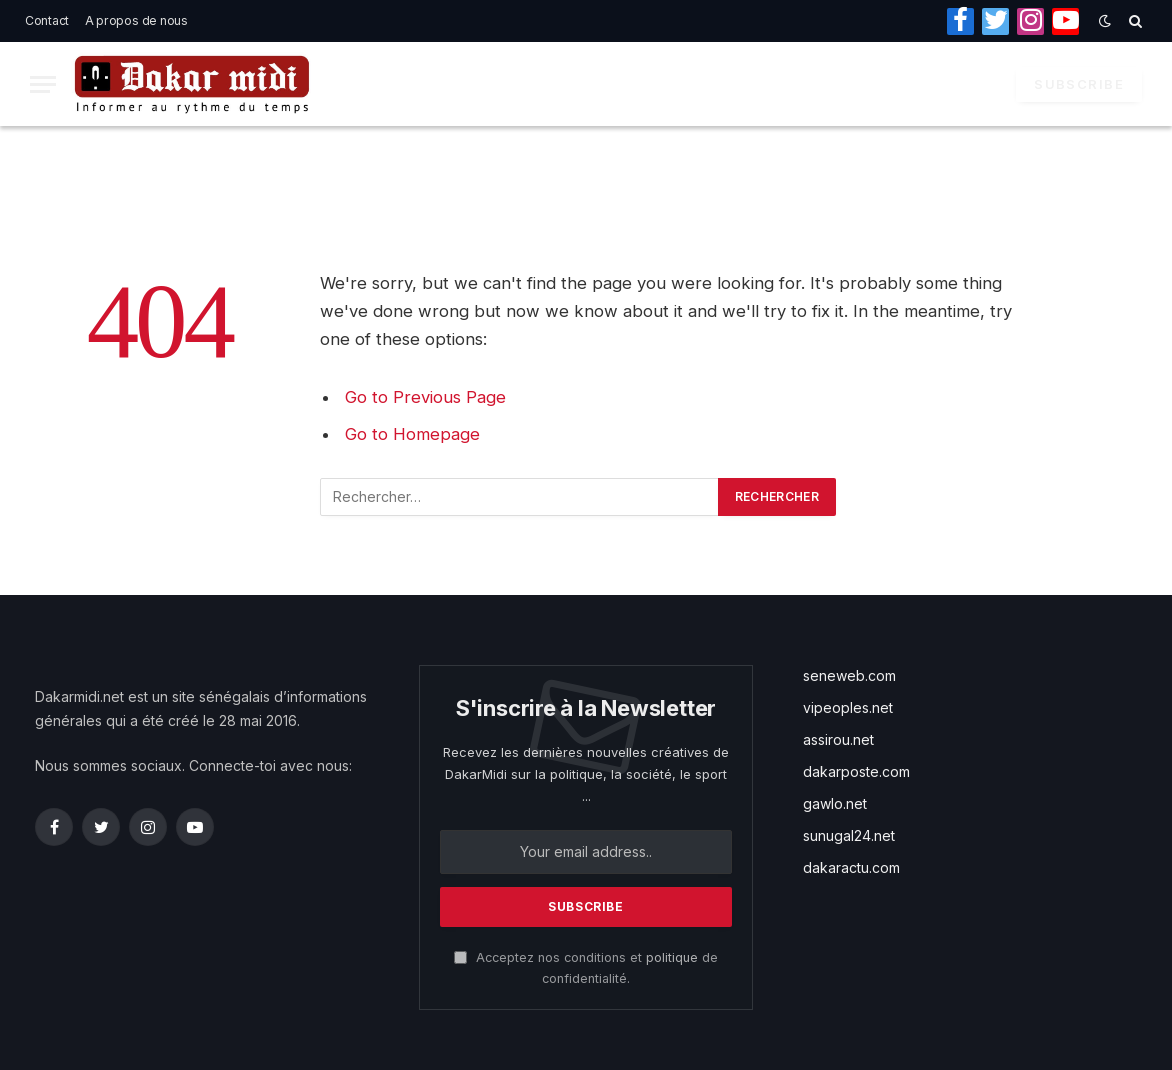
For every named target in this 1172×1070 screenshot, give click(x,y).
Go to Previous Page (425, 397)
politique (672, 957)
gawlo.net (835, 803)
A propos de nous (136, 20)
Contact (47, 20)
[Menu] (43, 84)
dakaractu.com (851, 867)
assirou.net (838, 739)
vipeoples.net (848, 707)
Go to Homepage (412, 434)
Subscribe (1079, 84)
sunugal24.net (849, 835)
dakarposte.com (856, 771)
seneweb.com (849, 675)
